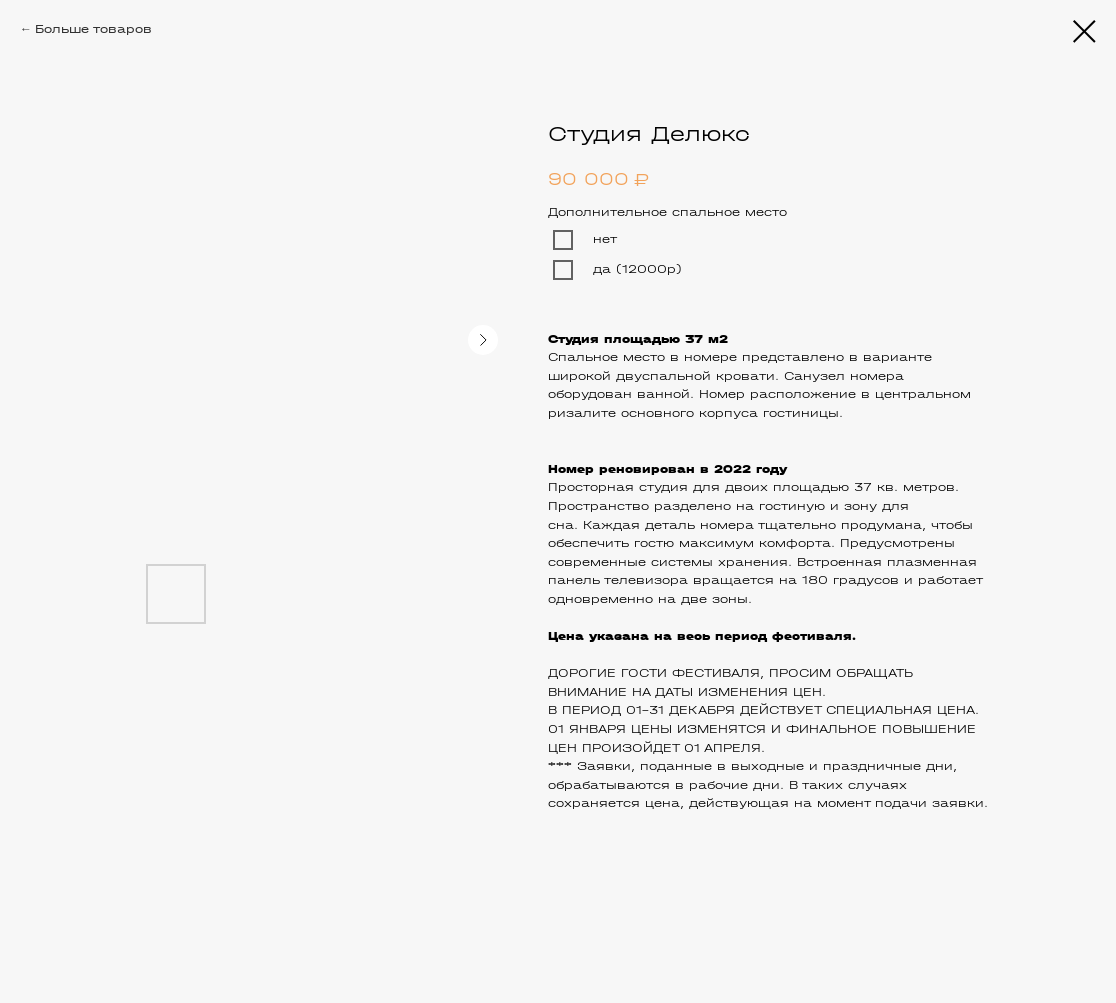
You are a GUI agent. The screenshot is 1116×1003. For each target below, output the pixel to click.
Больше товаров (93, 29)
